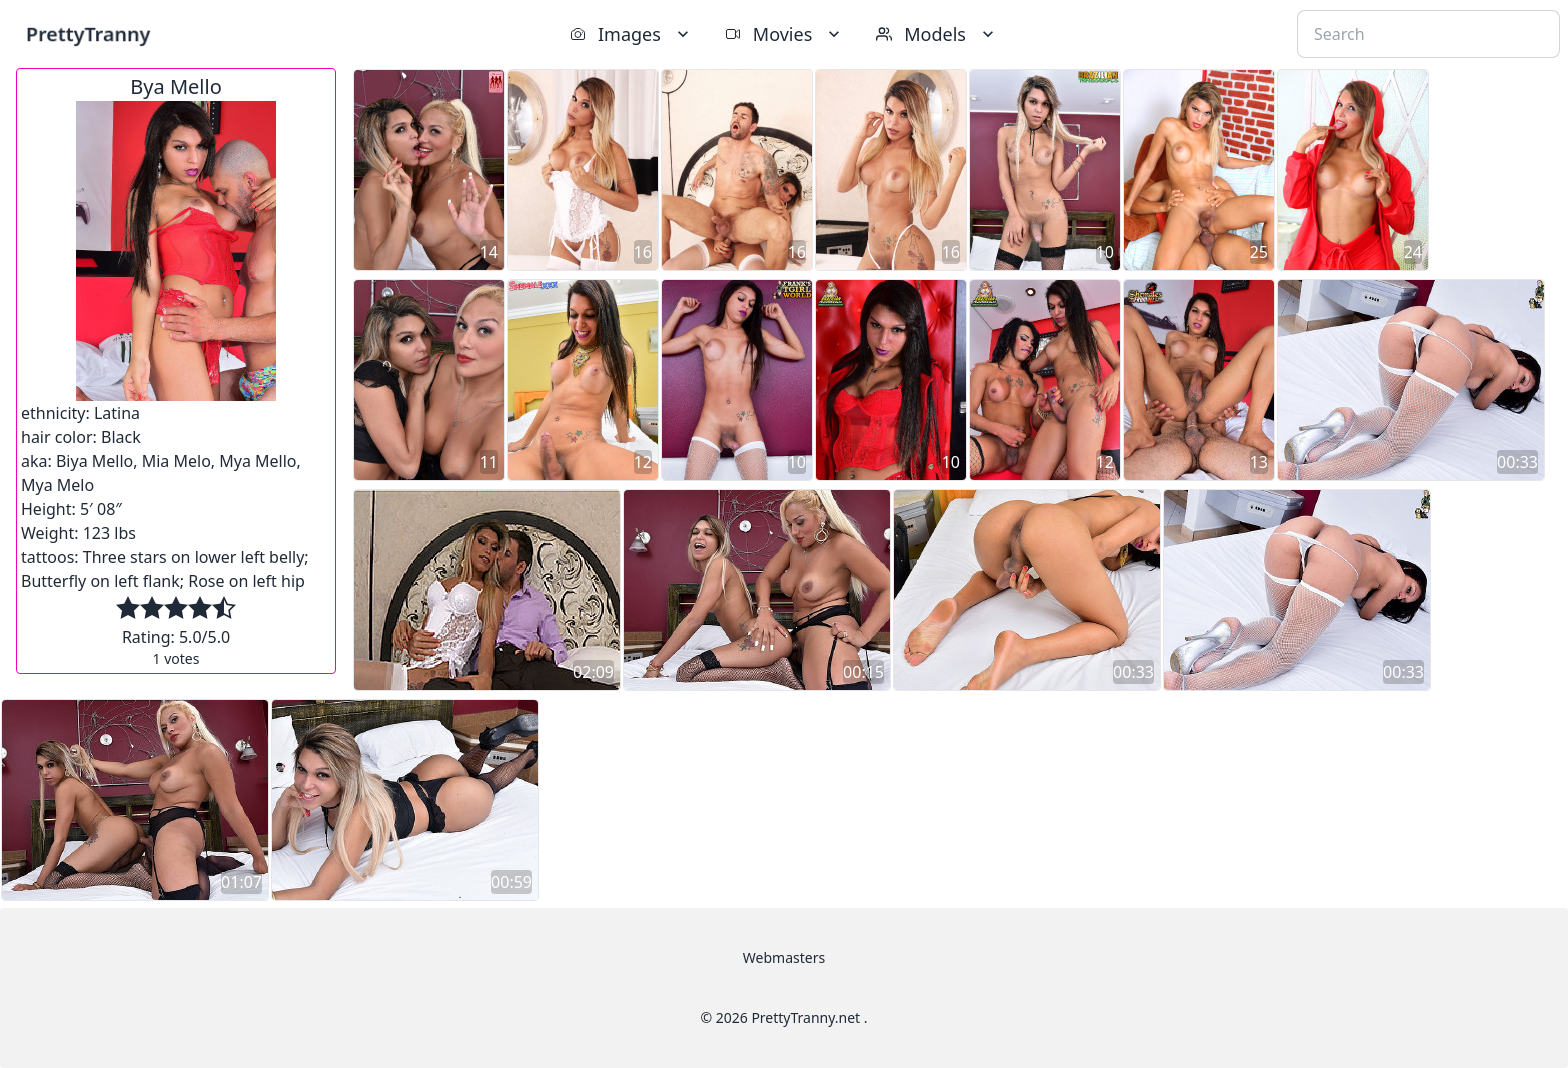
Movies (784, 34)
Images (631, 34)
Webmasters (784, 957)
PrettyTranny (88, 33)
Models (937, 34)
